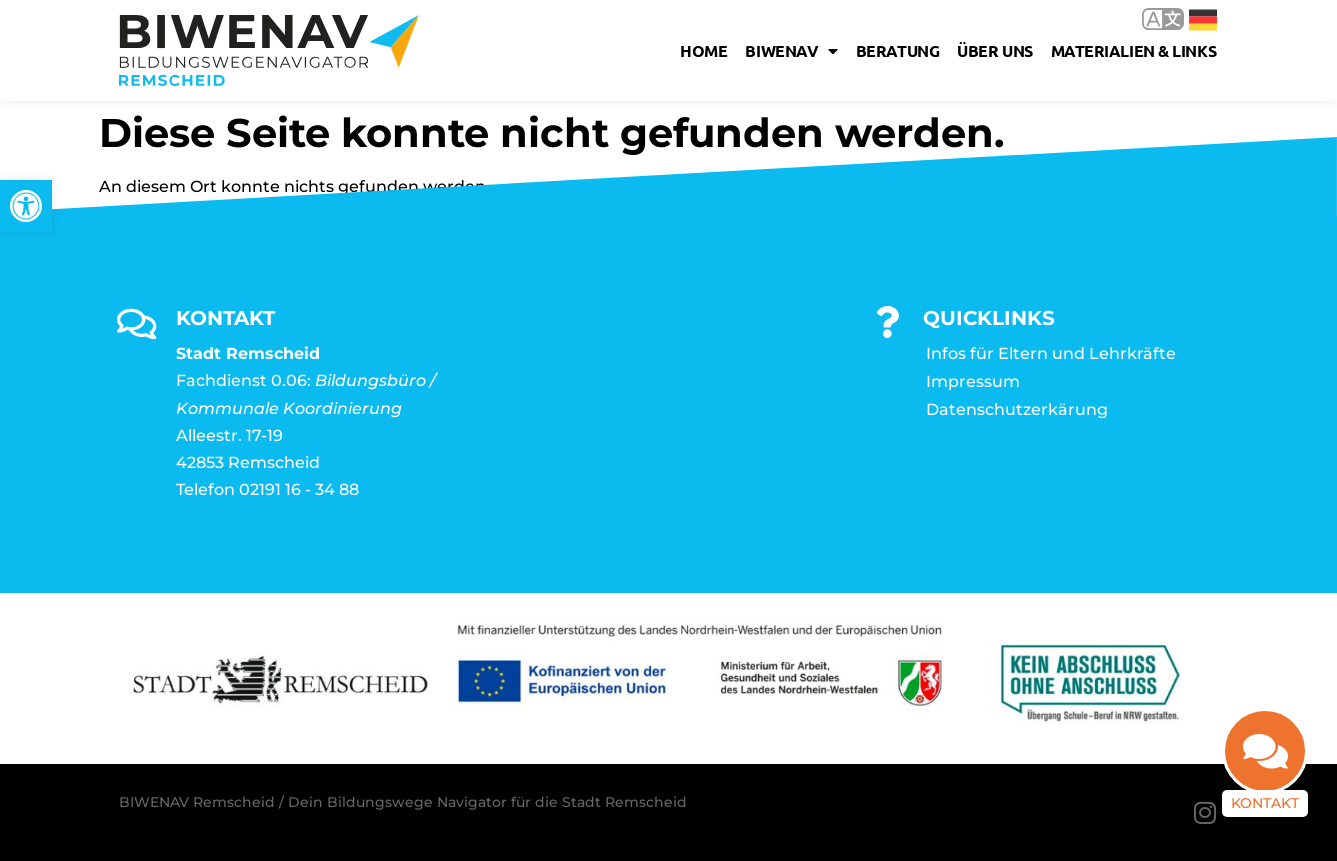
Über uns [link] (994, 50)
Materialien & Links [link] (1133, 50)
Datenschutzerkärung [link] (1017, 409)
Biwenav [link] (791, 51)
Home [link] (703, 50)
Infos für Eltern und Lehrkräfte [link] (1051, 353)
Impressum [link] (973, 381)
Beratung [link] (897, 50)
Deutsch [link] (1203, 20)
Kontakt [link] (1265, 803)
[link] (26, 206)
